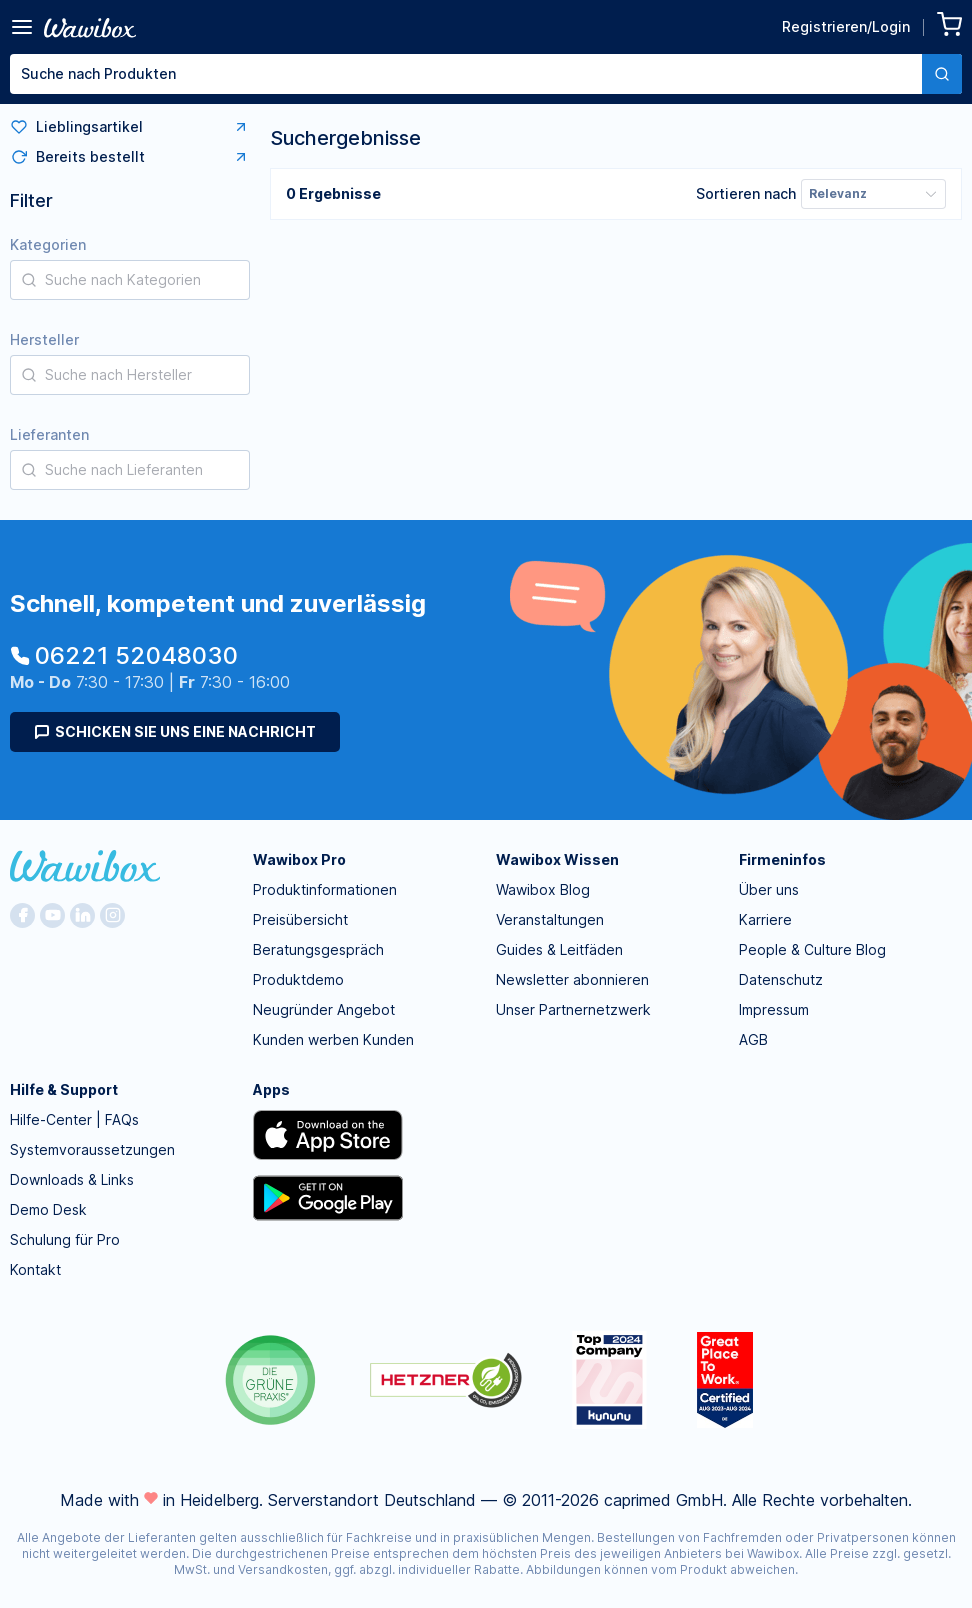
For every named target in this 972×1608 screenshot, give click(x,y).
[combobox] (486, 74)
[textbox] (466, 74)
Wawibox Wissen (557, 859)
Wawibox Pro (299, 859)
